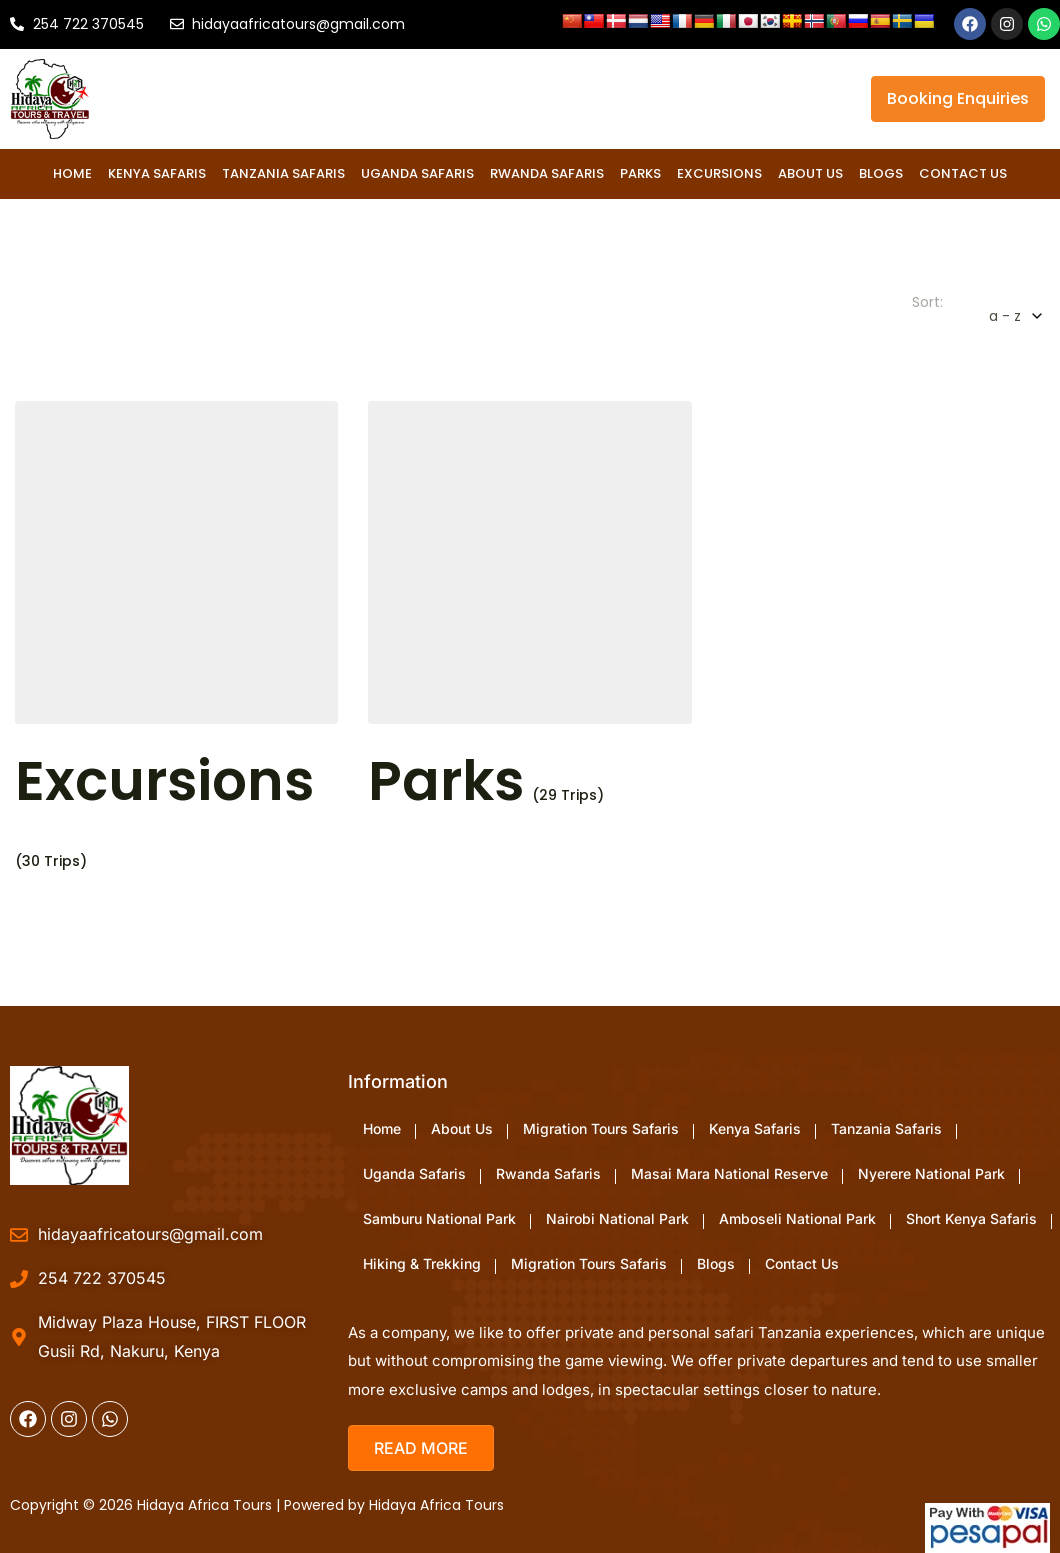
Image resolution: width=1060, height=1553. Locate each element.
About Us (810, 173)
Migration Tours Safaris (601, 1128)
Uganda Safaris (417, 173)
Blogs (881, 173)
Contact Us (963, 173)
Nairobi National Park (617, 1218)
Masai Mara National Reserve (729, 1173)
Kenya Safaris (157, 173)
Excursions (719, 173)
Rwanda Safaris (547, 173)
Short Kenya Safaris (971, 1218)
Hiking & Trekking (422, 1263)
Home (72, 173)
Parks (640, 173)
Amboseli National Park (797, 1218)
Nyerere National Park (931, 1173)
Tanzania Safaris (283, 173)
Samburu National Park (439, 1218)
